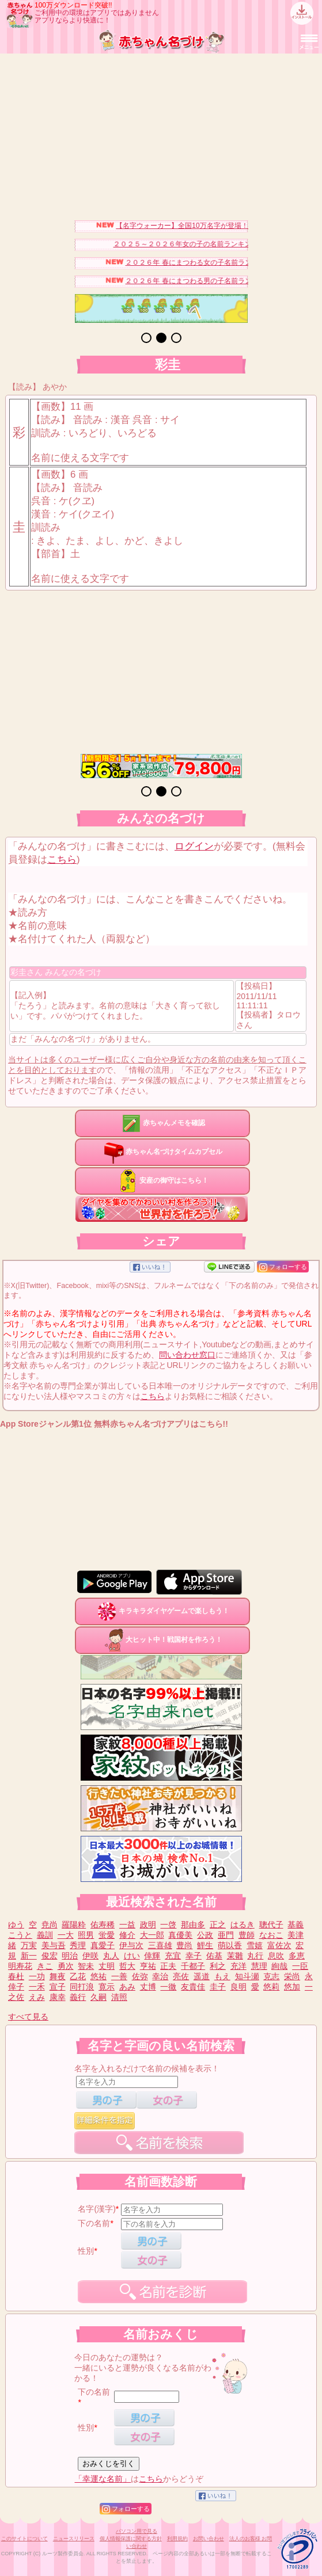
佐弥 (140, 1976)
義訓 (45, 1934)
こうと (20, 1934)
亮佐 (181, 1976)
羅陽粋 (74, 1924)
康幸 (58, 1997)
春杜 (16, 1976)
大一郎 (152, 1934)
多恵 (297, 1955)
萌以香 (230, 1945)
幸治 (160, 1976)
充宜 (173, 1955)
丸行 (255, 1955)
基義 (295, 1924)
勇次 (66, 1966)
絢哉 (279, 1966)
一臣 (300, 1966)
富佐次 (279, 1945)
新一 (29, 1955)
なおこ (271, 1934)
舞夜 (58, 1976)
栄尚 (292, 1976)
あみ (127, 1986)
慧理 (259, 1966)
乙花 (78, 1976)
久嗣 (98, 1997)
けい (132, 1955)
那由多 (193, 1924)
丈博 (148, 1986)
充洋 (238, 1966)
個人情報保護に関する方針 (131, 2538)
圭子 (218, 1986)
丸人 (111, 1955)
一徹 (168, 1986)
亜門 (226, 1934)
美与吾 (53, 1945)
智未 (86, 1966)
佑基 (214, 1955)
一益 (127, 1924)
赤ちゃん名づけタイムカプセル (162, 1152)
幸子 (193, 1955)
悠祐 (98, 1976)
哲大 (127, 1966)
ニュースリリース (73, 2538)
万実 (29, 1945)
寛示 (107, 1986)
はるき (242, 1924)
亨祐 (148, 1966)
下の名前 (94, 2223)
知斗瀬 (247, 1976)
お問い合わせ (208, 2538)
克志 (271, 1976)
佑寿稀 (102, 1924)
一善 (119, 1976)
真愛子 (102, 1945)
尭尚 (49, 1924)
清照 (119, 1997)
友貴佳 (193, 1986)
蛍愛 (107, 1934)
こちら (62, 859)
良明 (238, 1986)
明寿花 (20, 1966)
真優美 (180, 1934)
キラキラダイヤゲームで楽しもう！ (162, 1611)
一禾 (37, 1986)
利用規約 (177, 2538)
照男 (86, 1934)
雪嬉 (255, 1945)
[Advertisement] (161, 134)
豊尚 (184, 1945)
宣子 (58, 1986)
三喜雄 (160, 1945)
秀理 (78, 1945)
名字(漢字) (96, 2208)
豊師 (246, 1934)
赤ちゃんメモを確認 (162, 1123)
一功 (37, 1976)
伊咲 (90, 1955)
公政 (205, 1934)
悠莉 (271, 1986)
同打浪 (82, 1986)
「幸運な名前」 (102, 2478)
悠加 (292, 1986)
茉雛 (235, 1955)
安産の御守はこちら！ (162, 1180)
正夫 (168, 1966)
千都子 (193, 1966)
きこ (45, 1966)
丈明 (107, 1966)
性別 (86, 2250)
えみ (37, 1997)
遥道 (202, 1976)
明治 (70, 1955)
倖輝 (152, 1955)
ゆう (16, 1924)
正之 (218, 1924)
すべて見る (28, 2016)
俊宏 (49, 1955)
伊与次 (131, 1945)
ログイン (194, 846)
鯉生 (205, 1945)
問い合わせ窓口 (187, 1354)
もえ (222, 1976)
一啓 (168, 1924)
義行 (78, 1997)
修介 (127, 1934)
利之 (218, 1966)
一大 (66, 1934)
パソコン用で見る (136, 2531)
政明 (148, 1924)
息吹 (276, 1955)
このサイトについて (24, 2538)
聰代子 (271, 1924)
